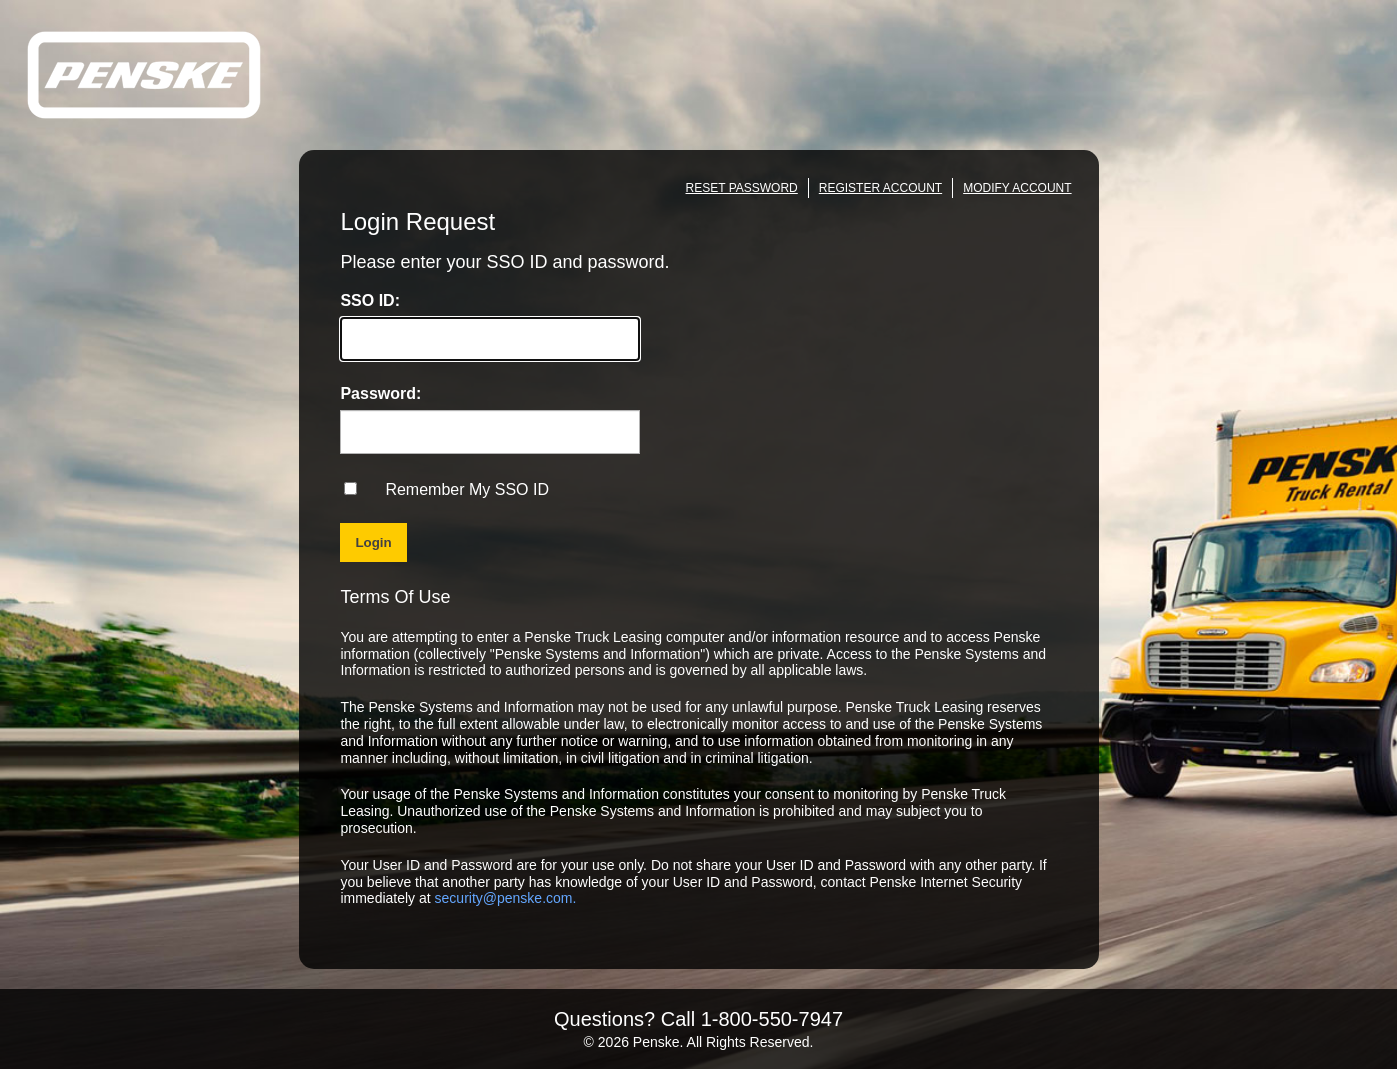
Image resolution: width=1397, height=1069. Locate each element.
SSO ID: (370, 301)
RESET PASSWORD (742, 188)
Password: (380, 394)
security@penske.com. (506, 898)
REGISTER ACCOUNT (880, 188)
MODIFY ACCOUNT (1017, 188)
